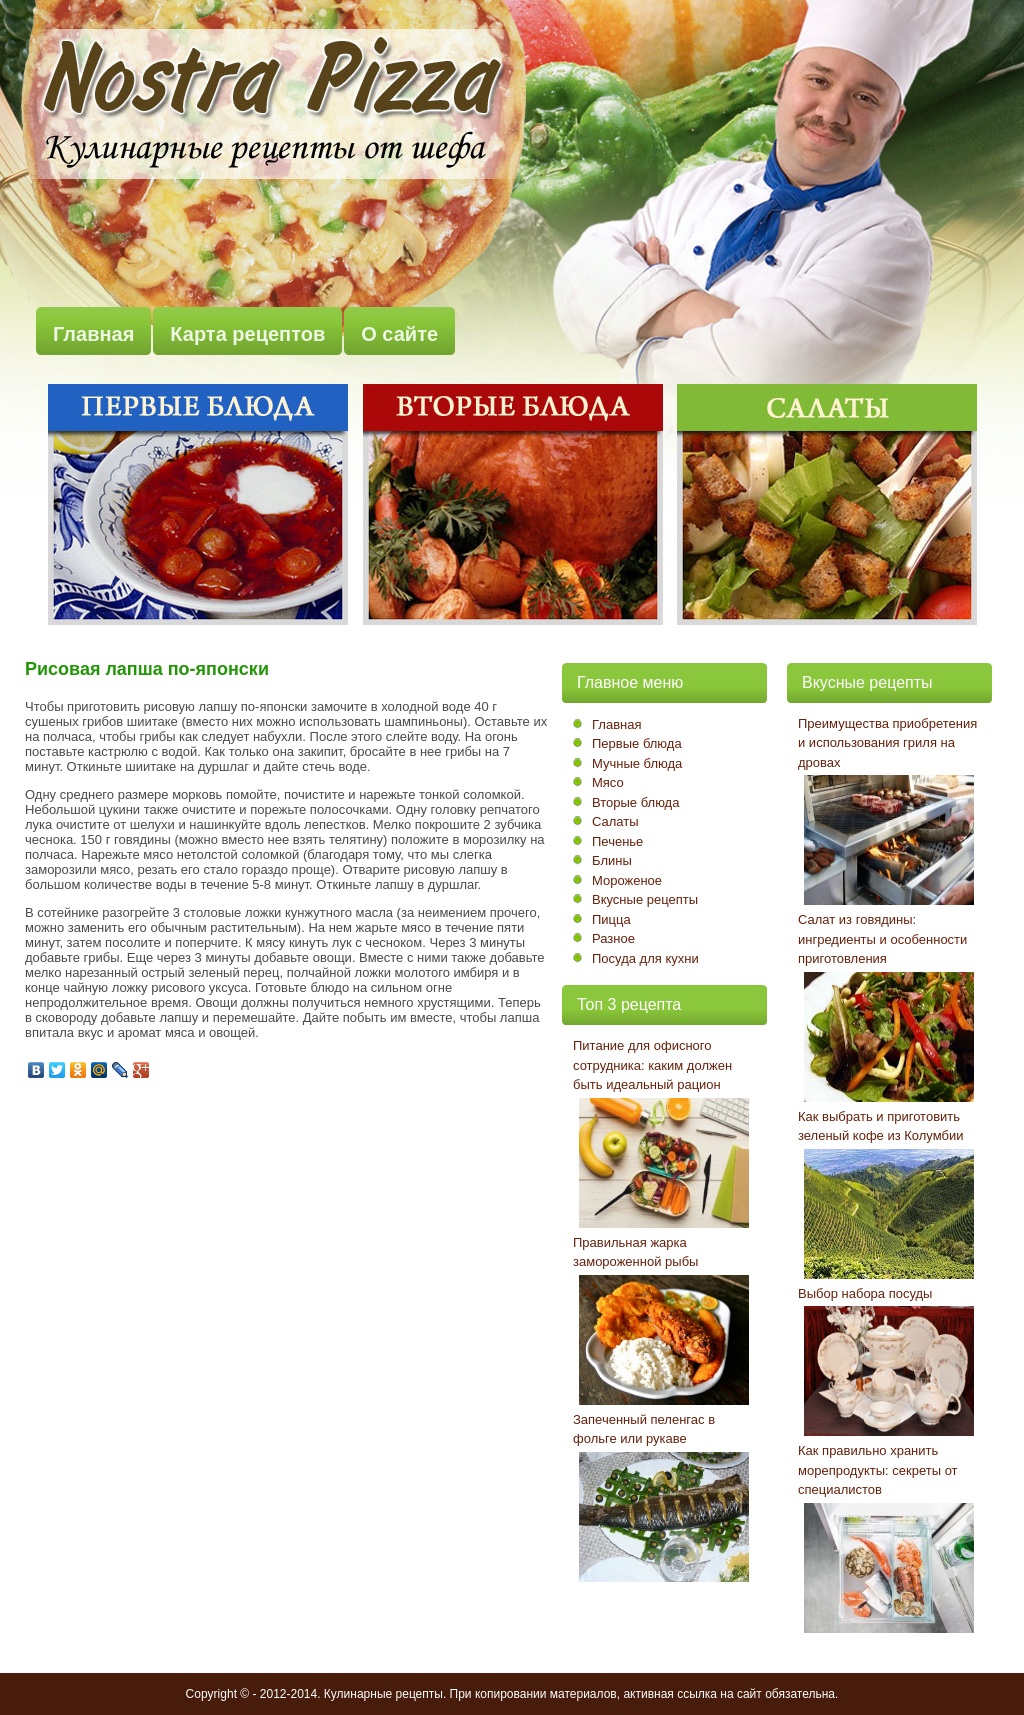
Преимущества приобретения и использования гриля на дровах (887, 743)
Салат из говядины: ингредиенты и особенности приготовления (882, 939)
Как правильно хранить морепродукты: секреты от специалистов (878, 1470)
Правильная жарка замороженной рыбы (635, 1252)
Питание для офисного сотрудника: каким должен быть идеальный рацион (652, 1065)
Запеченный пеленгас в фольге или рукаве (644, 1429)
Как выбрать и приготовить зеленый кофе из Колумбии (880, 1126)
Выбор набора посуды (865, 1293)
